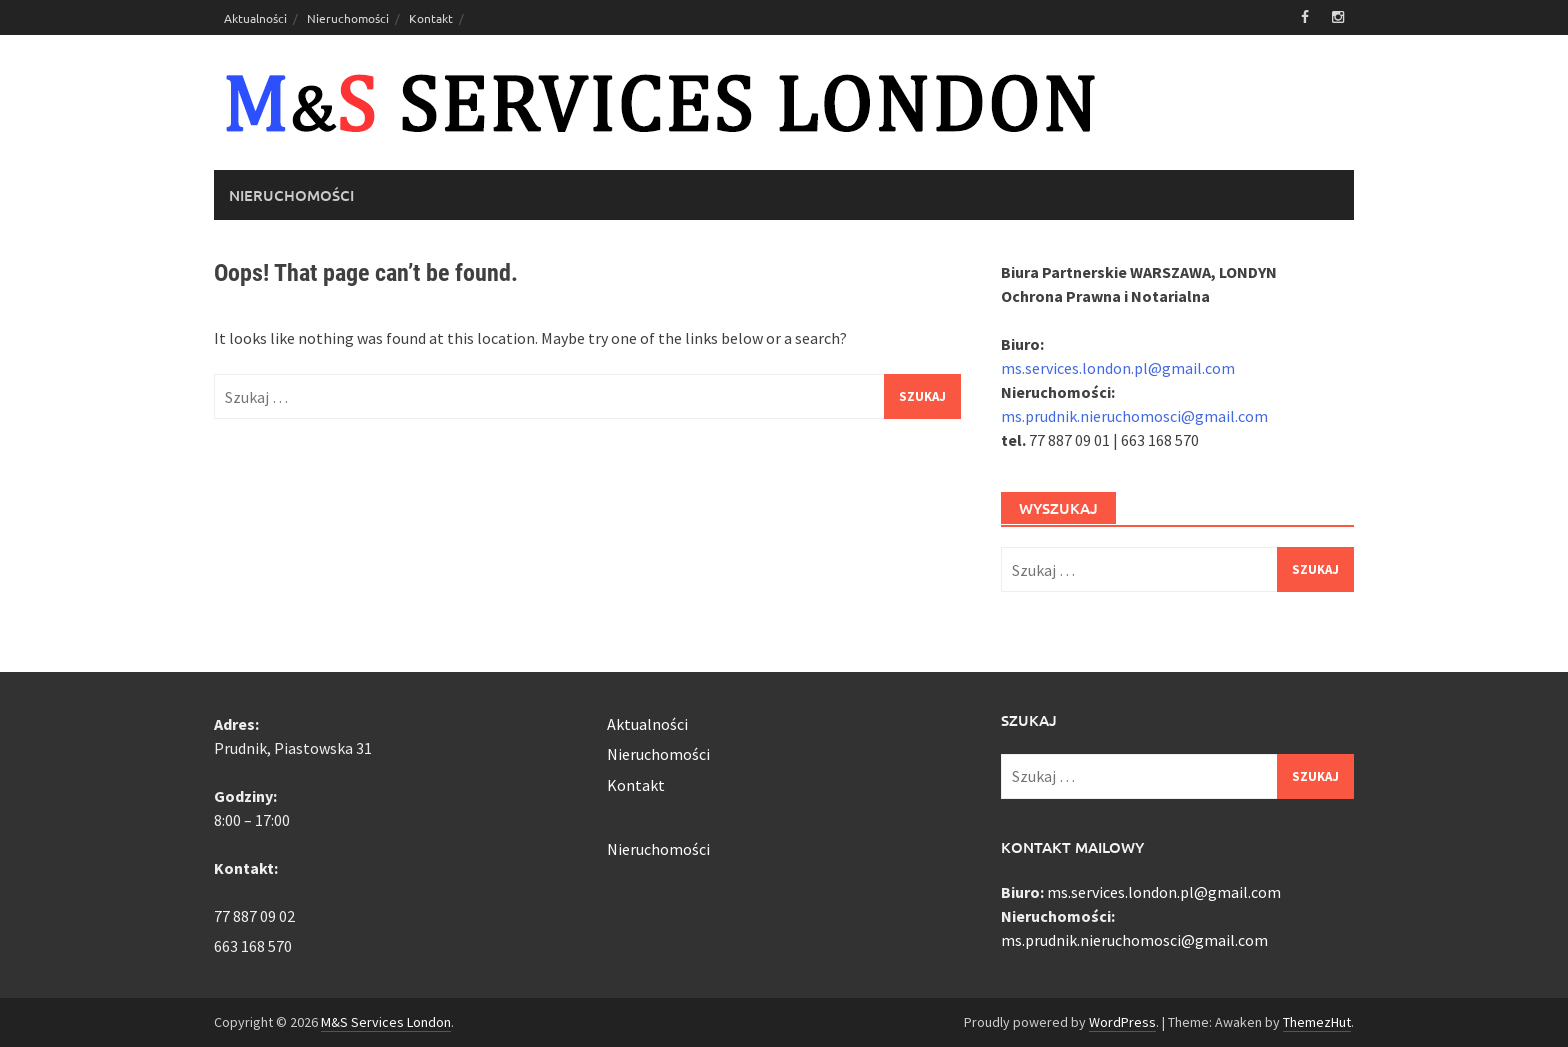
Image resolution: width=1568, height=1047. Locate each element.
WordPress (1122, 1022)
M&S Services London (386, 1022)
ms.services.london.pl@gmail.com (1118, 368)
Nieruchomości (348, 18)
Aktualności (255, 18)
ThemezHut (1317, 1022)
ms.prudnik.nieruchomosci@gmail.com (1134, 416)
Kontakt (431, 18)
